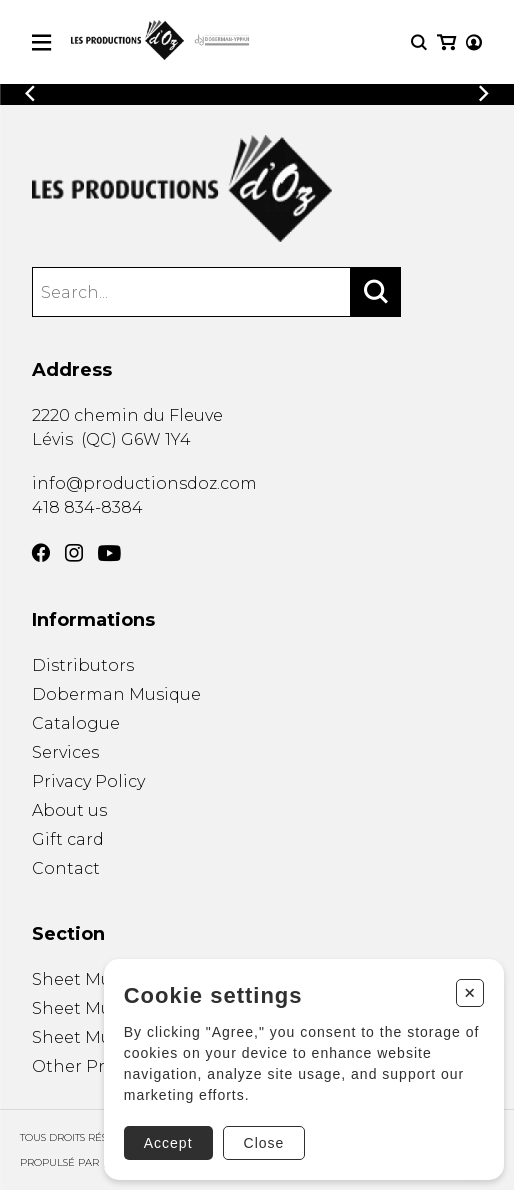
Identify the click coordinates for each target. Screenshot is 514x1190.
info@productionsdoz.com (144, 483)
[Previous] (30, 93)
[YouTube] (109, 553)
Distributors (83, 665)
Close (264, 1143)
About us (69, 810)
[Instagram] (74, 553)
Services (65, 752)
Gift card (68, 839)
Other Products (97, 1066)
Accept (168, 1143)
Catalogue (76, 723)
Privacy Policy (88, 781)
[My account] (474, 42)
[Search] (376, 292)
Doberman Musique (116, 694)
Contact (66, 868)
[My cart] (446, 42)
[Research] (419, 42)
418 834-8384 (87, 507)
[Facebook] (41, 553)
